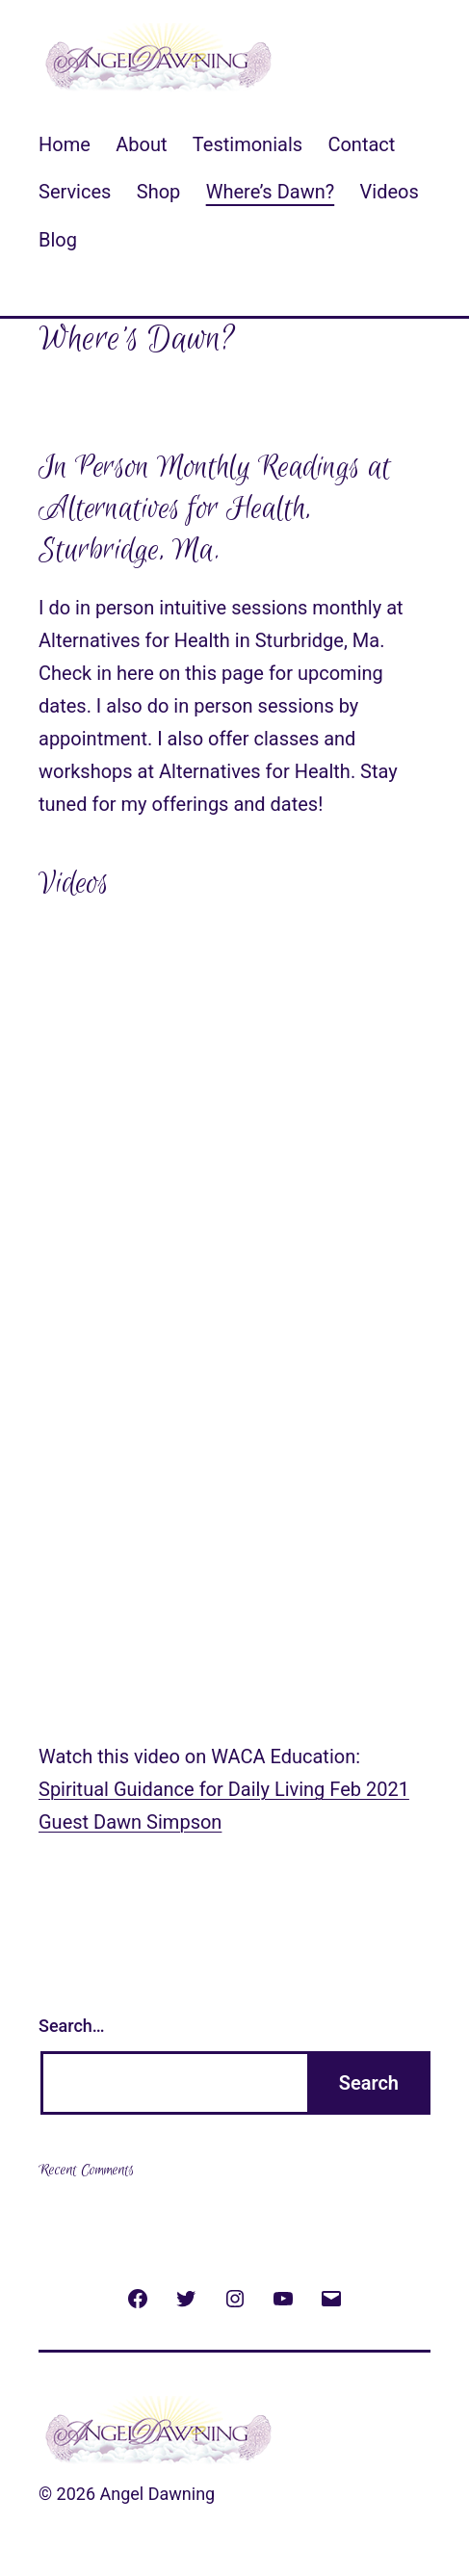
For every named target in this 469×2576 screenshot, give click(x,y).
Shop (159, 191)
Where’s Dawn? (270, 191)
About (141, 144)
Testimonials (247, 144)
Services (75, 191)
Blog (58, 239)
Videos (389, 191)
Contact (361, 144)
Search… (72, 2026)
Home (65, 144)
